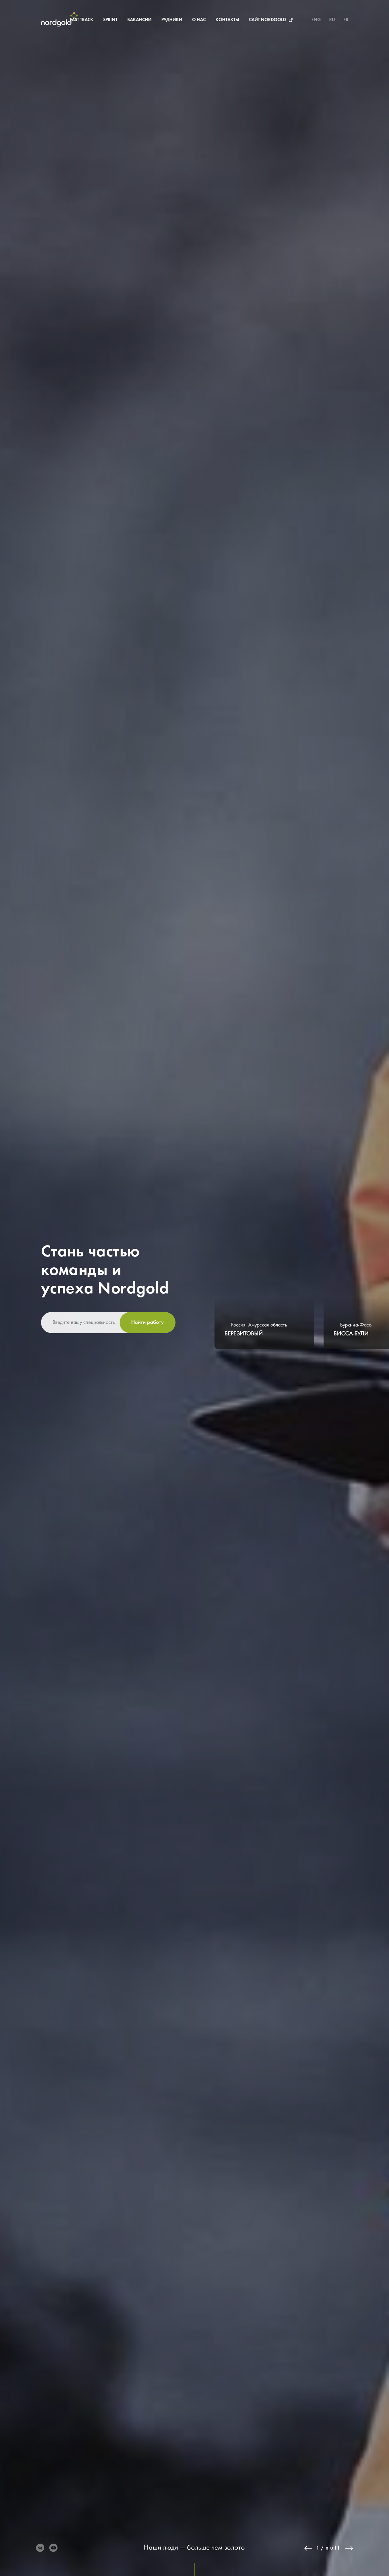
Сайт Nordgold (237, 20)
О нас (169, 20)
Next (349, 2548)
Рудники (142, 20)
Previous (308, 2548)
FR (345, 20)
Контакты (197, 20)
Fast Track (51, 20)
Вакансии (109, 20)
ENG (316, 20)
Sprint (80, 20)
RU (332, 20)
